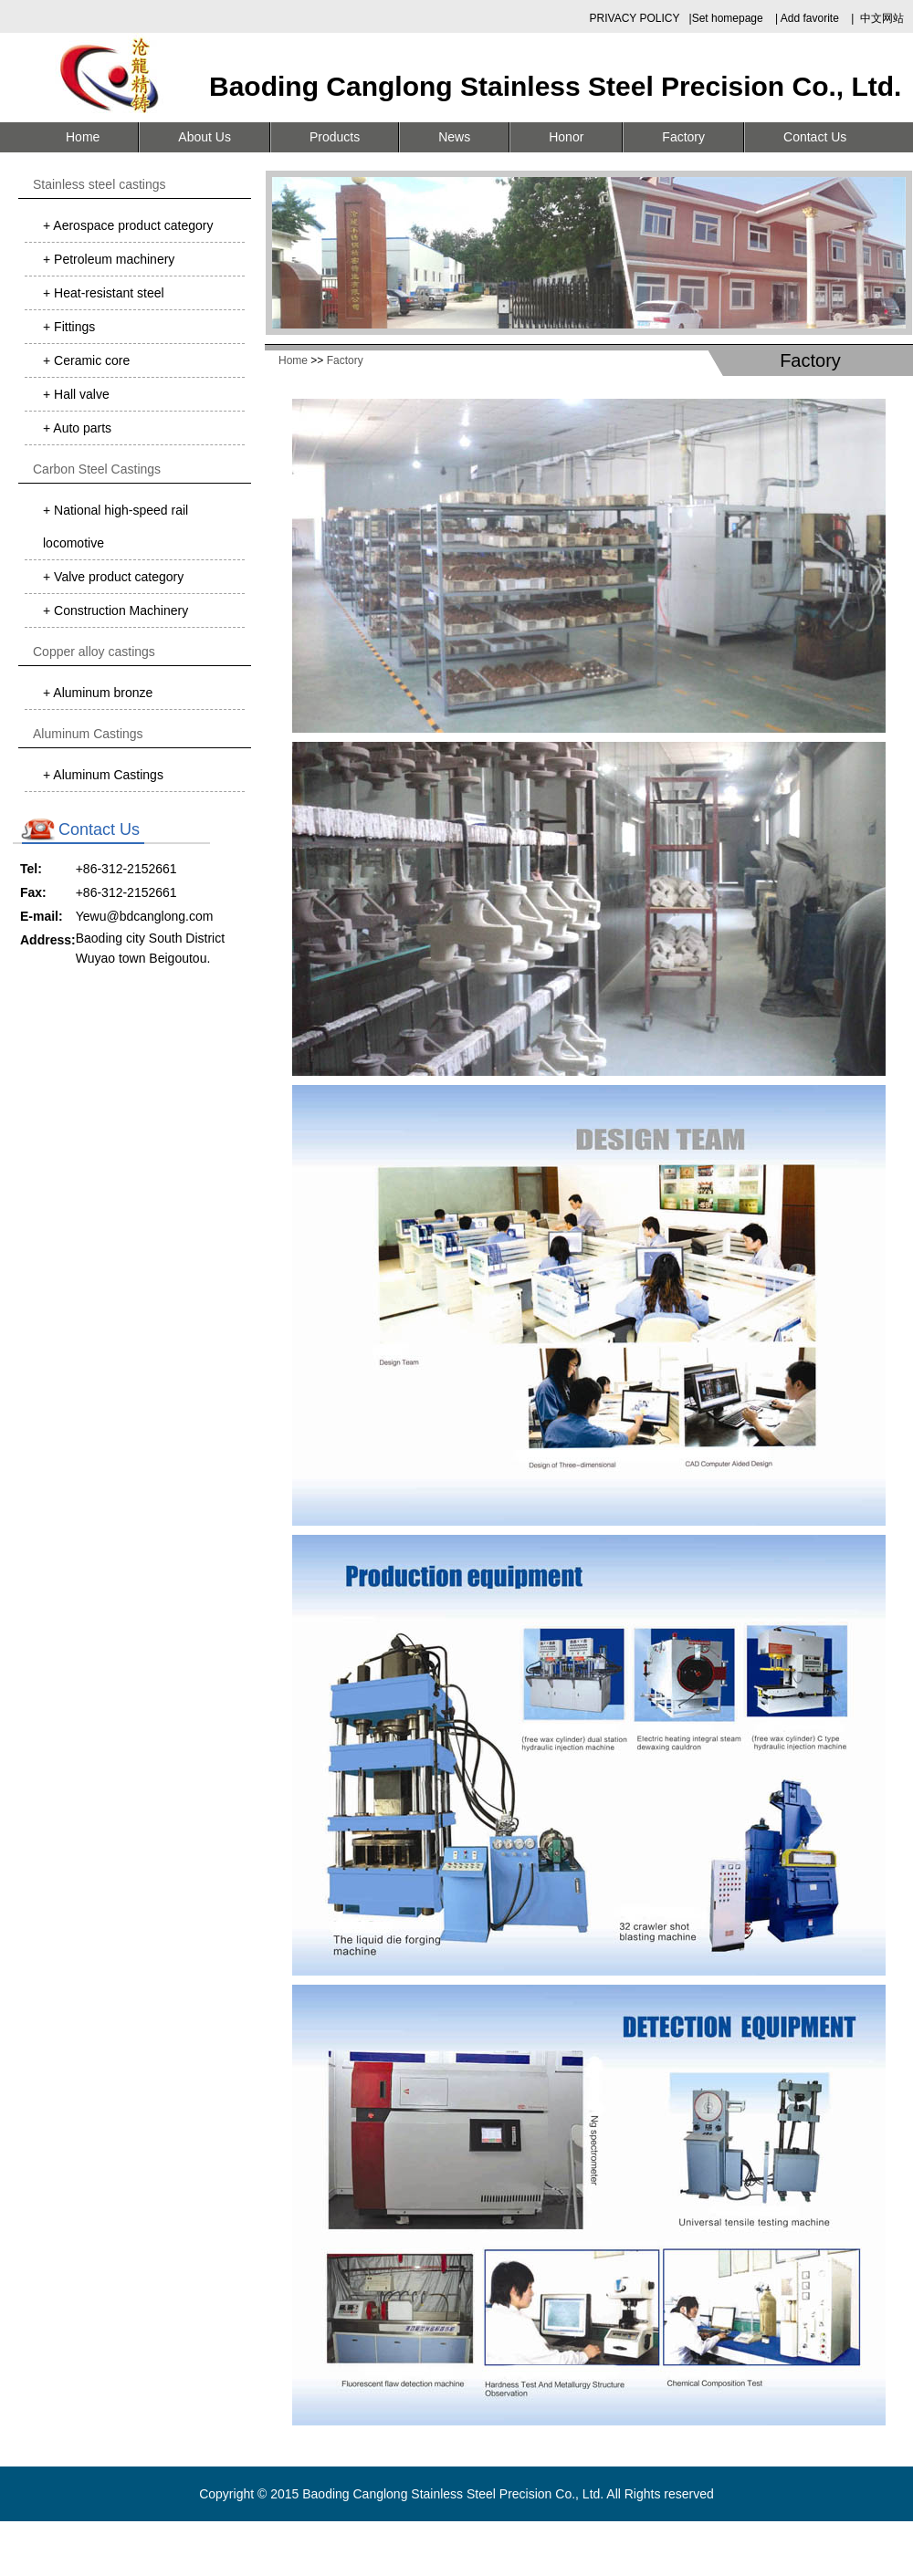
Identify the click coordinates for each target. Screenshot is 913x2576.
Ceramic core (90, 360)
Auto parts (80, 428)
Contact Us (814, 137)
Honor (566, 137)
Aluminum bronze (101, 692)
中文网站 (882, 18)
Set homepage (729, 18)
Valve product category (117, 576)
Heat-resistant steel (107, 293)
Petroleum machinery (112, 259)
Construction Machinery (119, 610)
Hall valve (80, 394)
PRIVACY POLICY (635, 18)
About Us (204, 137)
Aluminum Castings (106, 774)
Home (83, 137)
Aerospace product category (131, 225)
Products (335, 137)
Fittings (72, 326)
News (454, 137)
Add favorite (810, 18)
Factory (683, 137)
